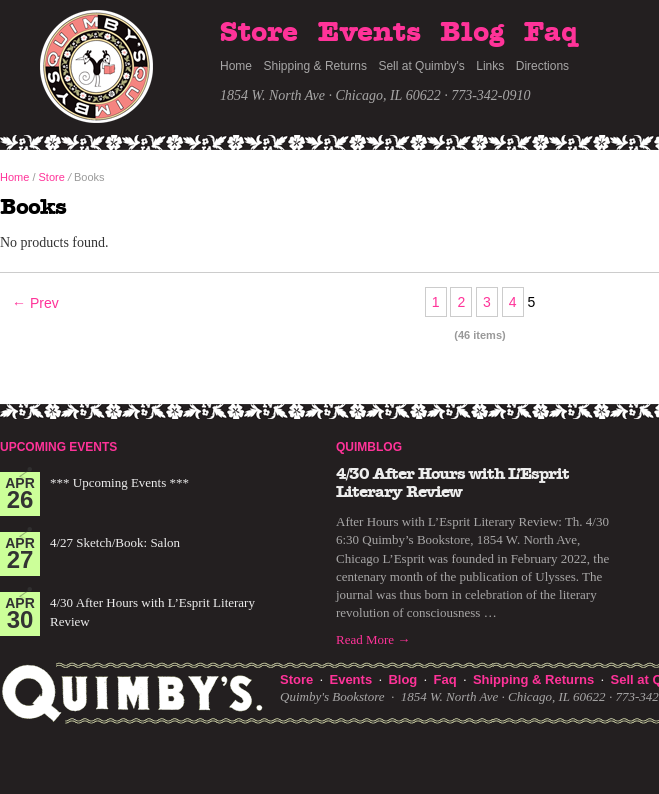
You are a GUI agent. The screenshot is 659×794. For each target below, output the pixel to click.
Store (259, 33)
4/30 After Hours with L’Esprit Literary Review (452, 483)
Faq (551, 33)
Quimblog (369, 447)
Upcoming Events (58, 447)
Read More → (373, 639)
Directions (542, 66)
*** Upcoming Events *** (119, 482)
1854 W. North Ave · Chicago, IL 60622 (330, 95)
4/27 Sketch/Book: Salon (115, 542)
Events (369, 33)
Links (490, 66)
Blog (472, 33)
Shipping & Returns (315, 66)
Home (236, 66)
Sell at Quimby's (421, 66)
